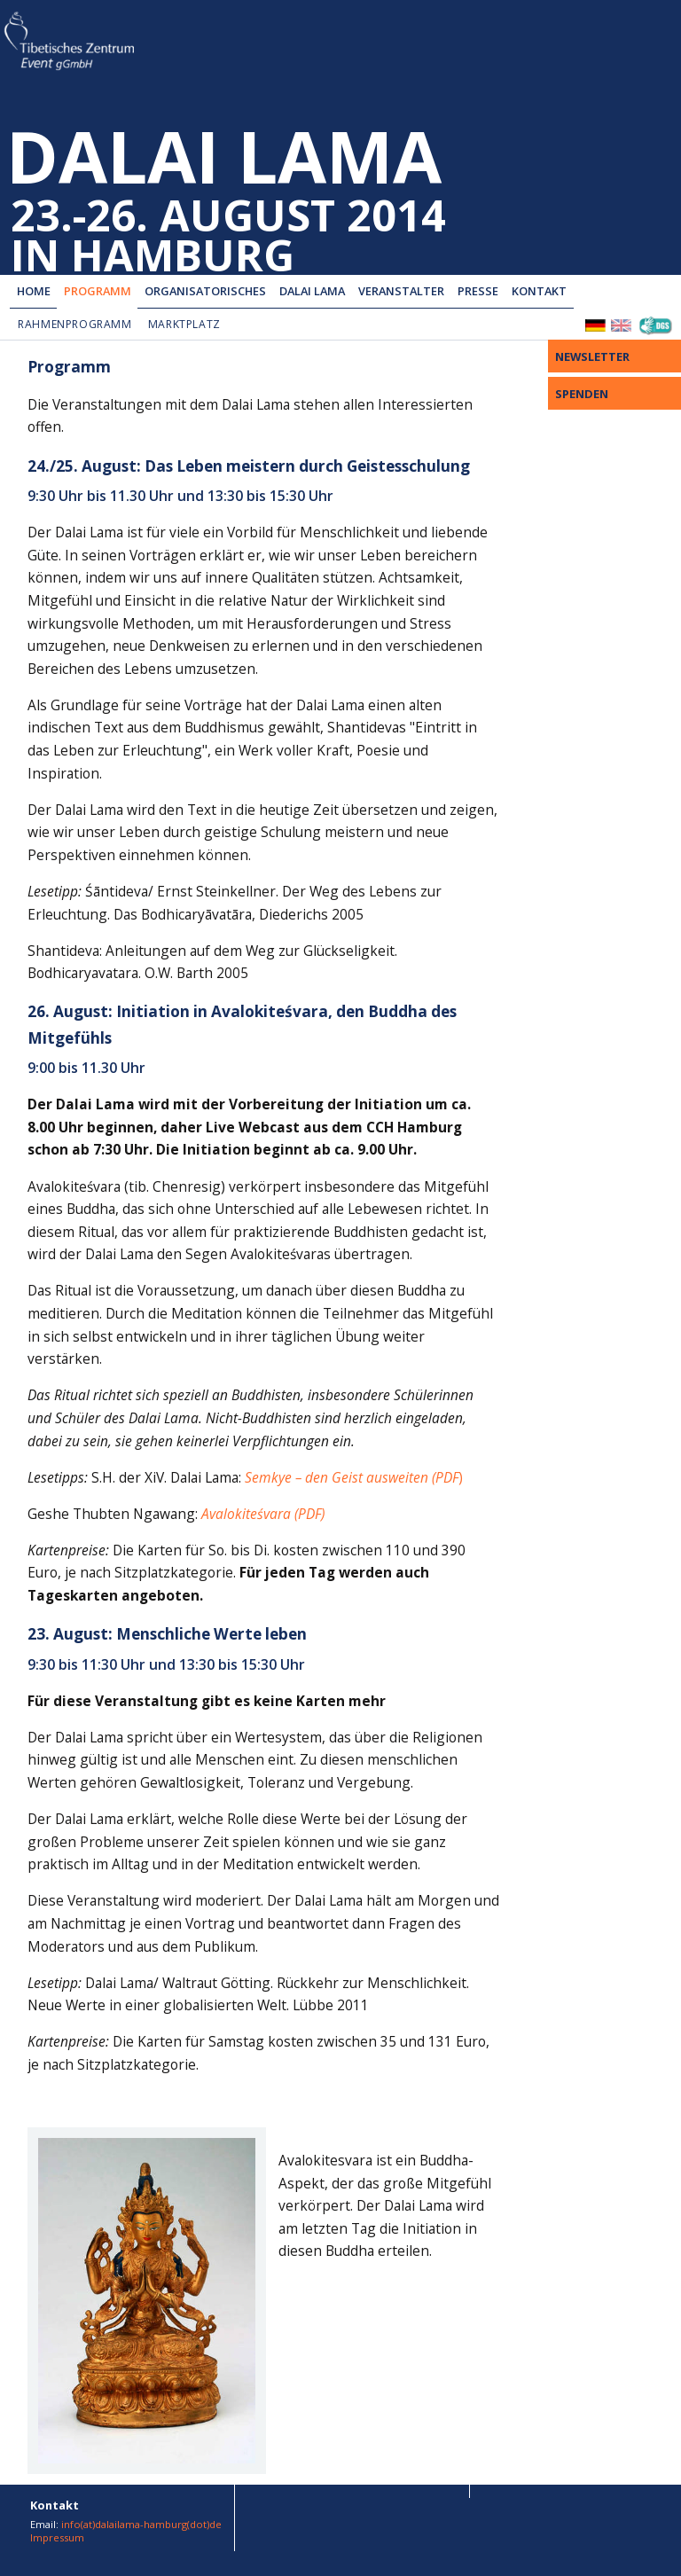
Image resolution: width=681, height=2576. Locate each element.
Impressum (57, 2537)
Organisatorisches (205, 291)
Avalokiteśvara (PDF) (263, 1513)
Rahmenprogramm (75, 324)
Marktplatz (184, 324)
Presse (478, 291)
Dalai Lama (312, 291)
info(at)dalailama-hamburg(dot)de (141, 2524)
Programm (97, 291)
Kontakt (539, 291)
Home (34, 291)
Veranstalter (401, 291)
